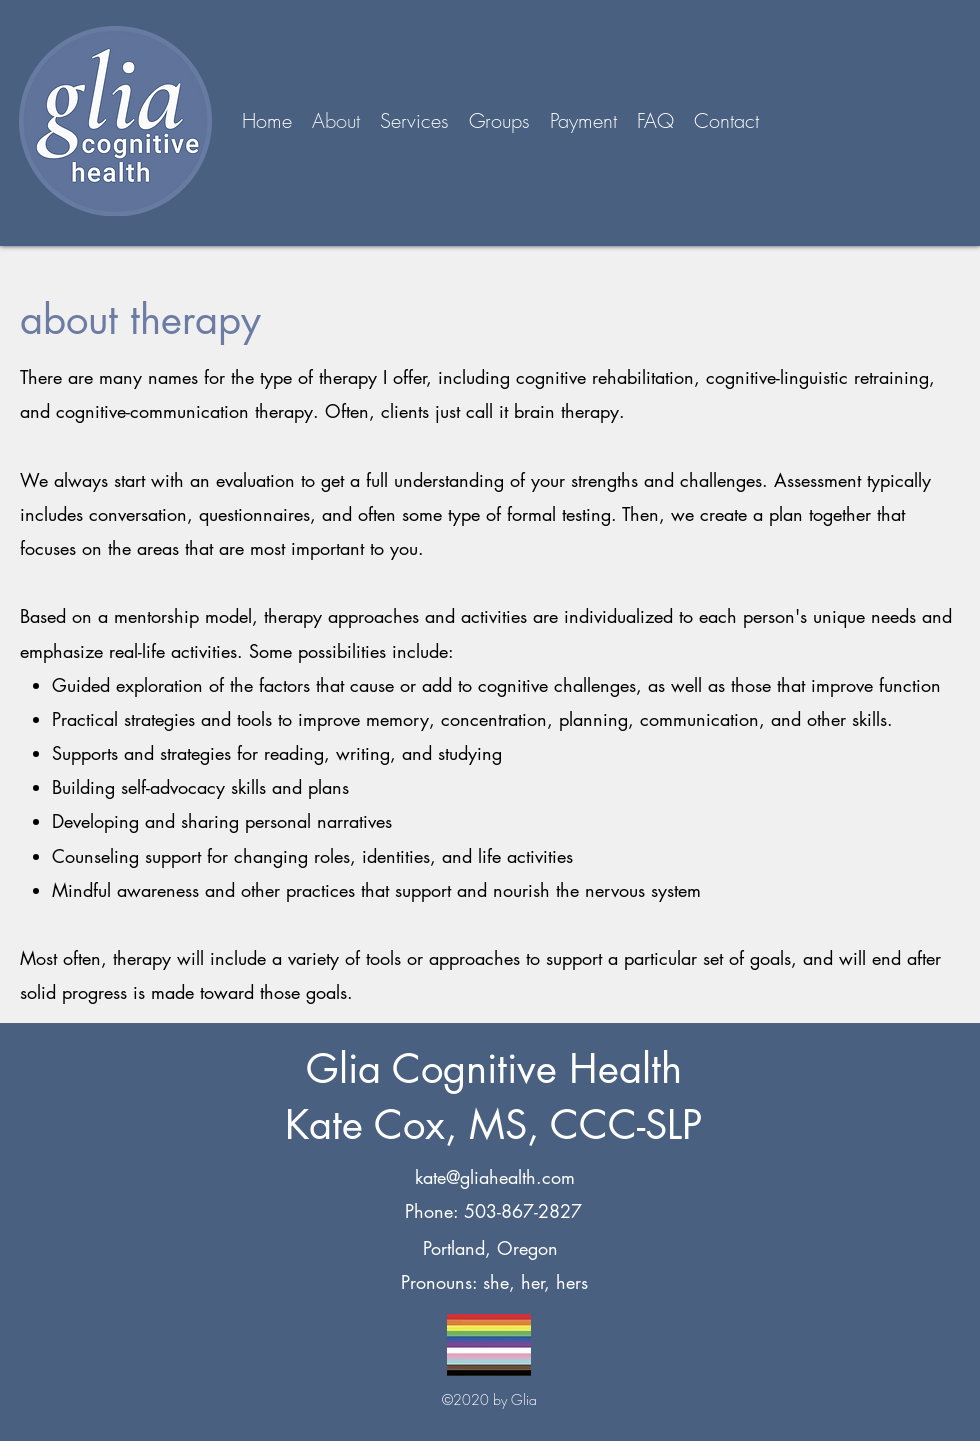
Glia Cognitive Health (494, 1069)
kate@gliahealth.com (495, 1177)
